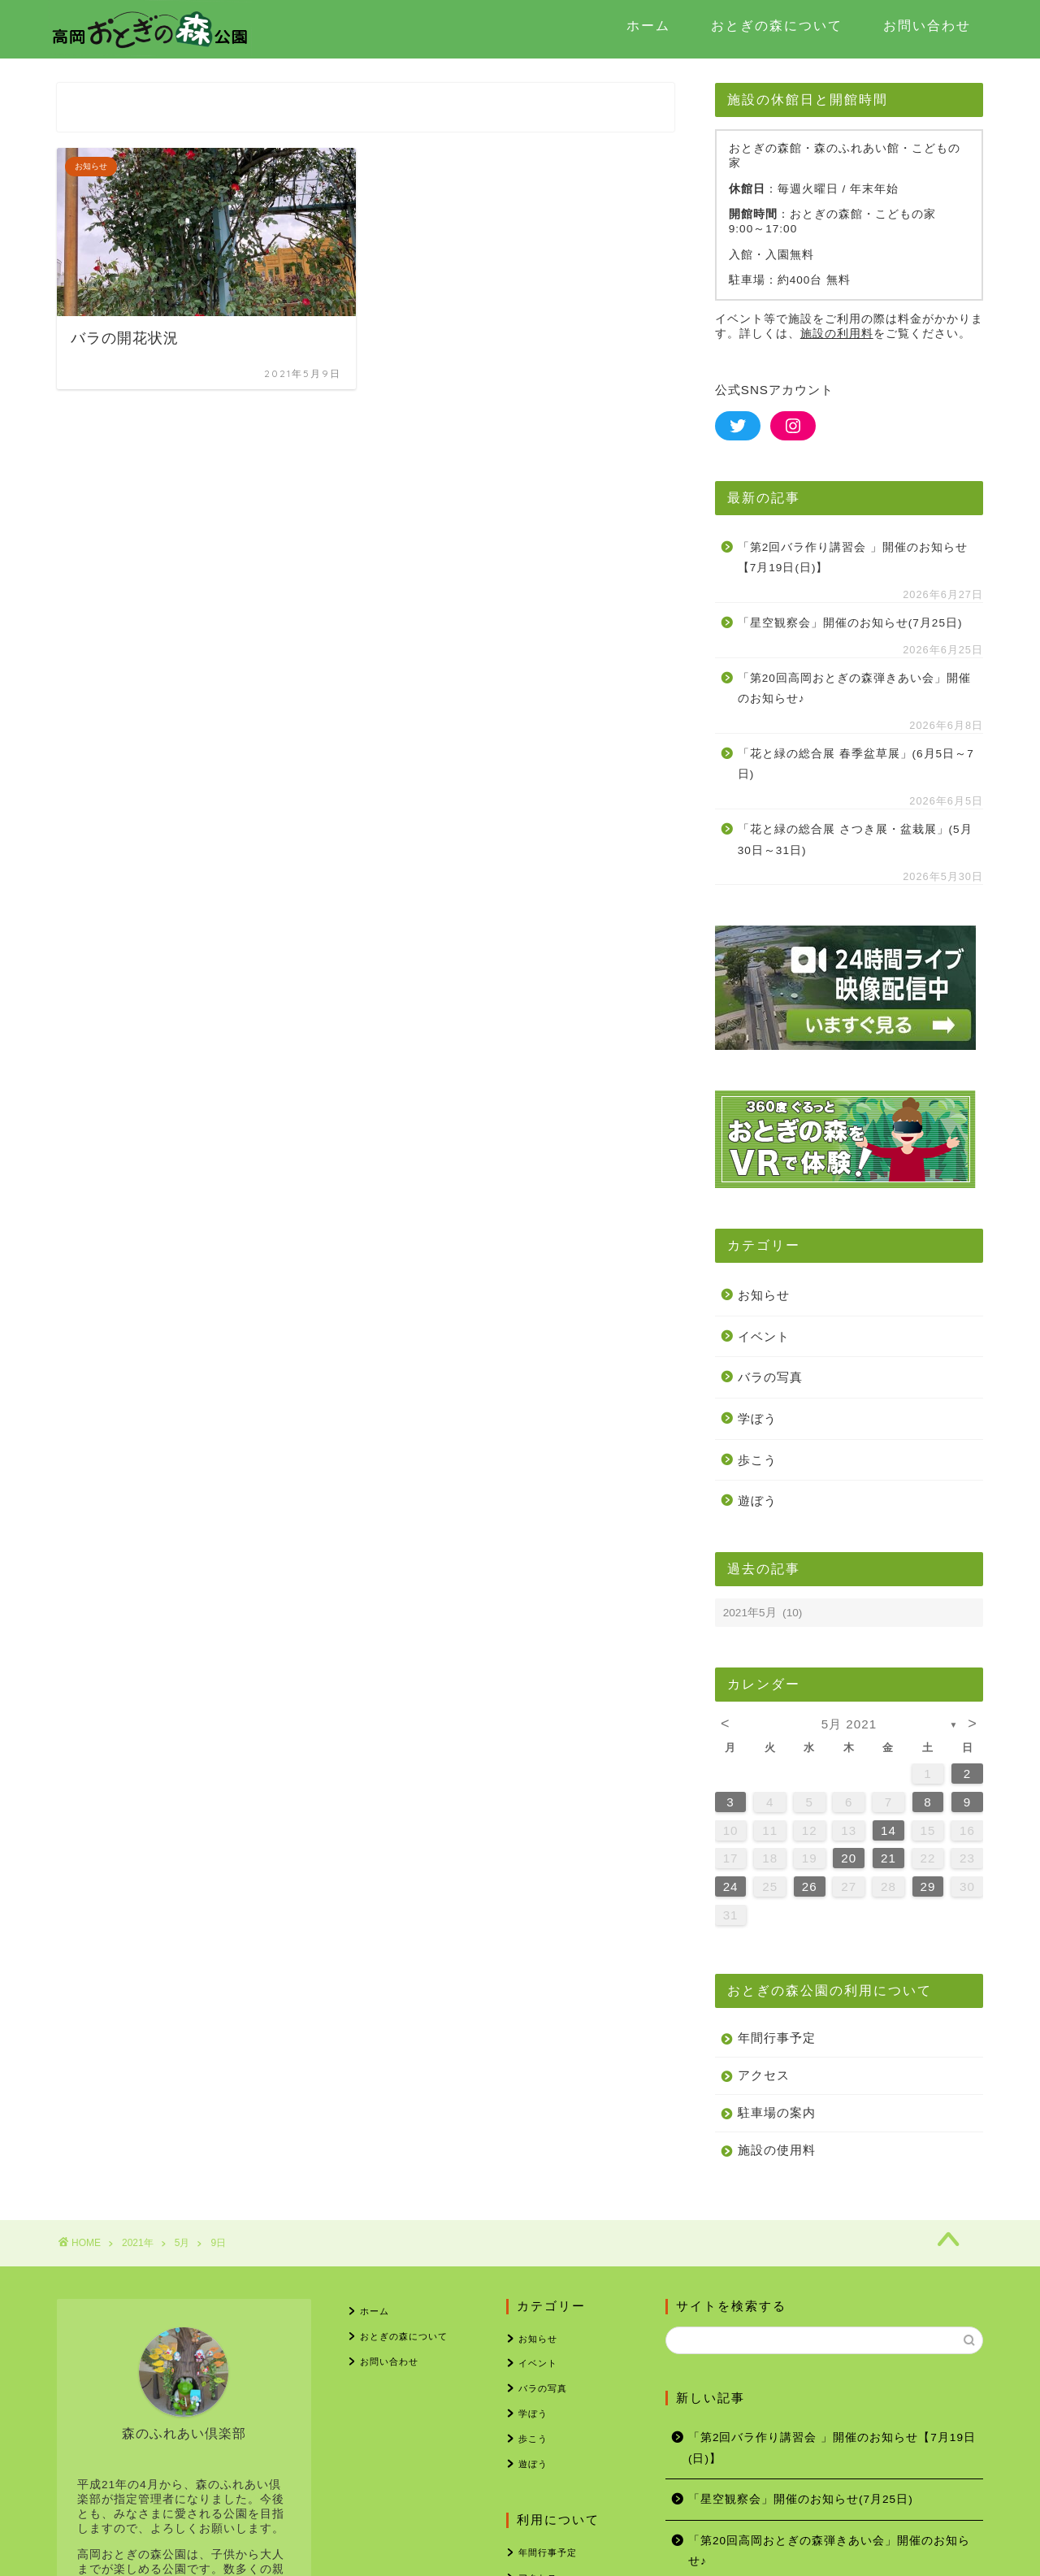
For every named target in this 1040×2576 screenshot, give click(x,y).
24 (731, 1886)
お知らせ (764, 1295)
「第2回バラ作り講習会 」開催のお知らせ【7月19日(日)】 (853, 558)
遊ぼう (757, 1500)
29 (928, 1886)
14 (888, 1830)
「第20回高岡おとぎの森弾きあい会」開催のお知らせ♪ (854, 688)
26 (809, 1886)
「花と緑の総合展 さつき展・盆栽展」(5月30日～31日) (855, 839)
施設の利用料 (836, 333)
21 (888, 1858)
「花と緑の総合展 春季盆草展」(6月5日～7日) (856, 764)
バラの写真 (770, 1377)
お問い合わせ (927, 25)
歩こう (757, 1460)
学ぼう (757, 1418)
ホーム (648, 25)
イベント (764, 1336)
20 (848, 1858)
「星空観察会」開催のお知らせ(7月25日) (850, 623)
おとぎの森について (777, 25)
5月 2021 (849, 1724)
